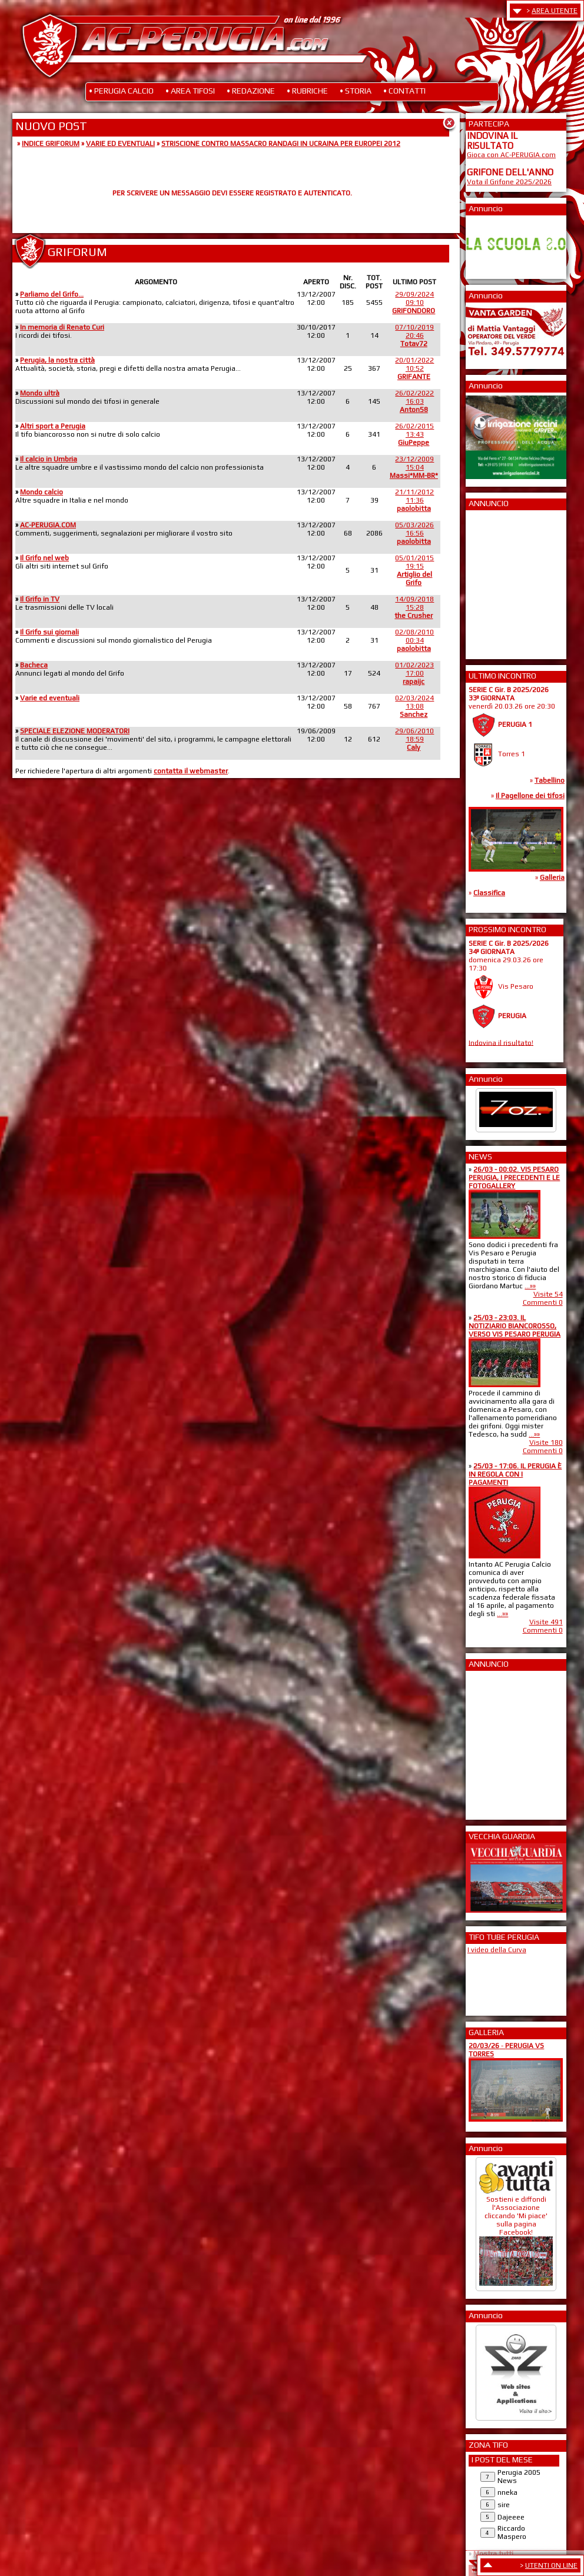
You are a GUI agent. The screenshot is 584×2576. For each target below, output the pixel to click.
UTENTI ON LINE (551, 2565)
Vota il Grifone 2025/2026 (509, 182)
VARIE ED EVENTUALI (120, 143)
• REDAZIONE (251, 90)
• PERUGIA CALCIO (121, 90)
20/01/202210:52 (414, 368)
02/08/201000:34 (414, 640)
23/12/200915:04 (414, 467)
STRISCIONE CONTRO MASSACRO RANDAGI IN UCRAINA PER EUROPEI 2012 (280, 143)
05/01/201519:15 (414, 570)
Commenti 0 (543, 1302)
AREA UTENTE (555, 10)
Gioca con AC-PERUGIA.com (511, 155)
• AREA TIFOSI (190, 90)
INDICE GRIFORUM (50, 143)
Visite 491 (546, 1622)
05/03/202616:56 (414, 533)
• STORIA (355, 90)
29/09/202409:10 (413, 302)
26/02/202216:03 (414, 401)
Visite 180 (546, 1442)
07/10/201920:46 (414, 335)
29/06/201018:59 (414, 739)
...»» (530, 1286)
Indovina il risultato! (501, 1042)
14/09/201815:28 (414, 607)
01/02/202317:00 (414, 673)
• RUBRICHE (307, 90)
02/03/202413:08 (414, 706)
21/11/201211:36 (414, 500)
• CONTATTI (404, 90)
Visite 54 (548, 1294)
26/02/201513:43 (414, 434)
